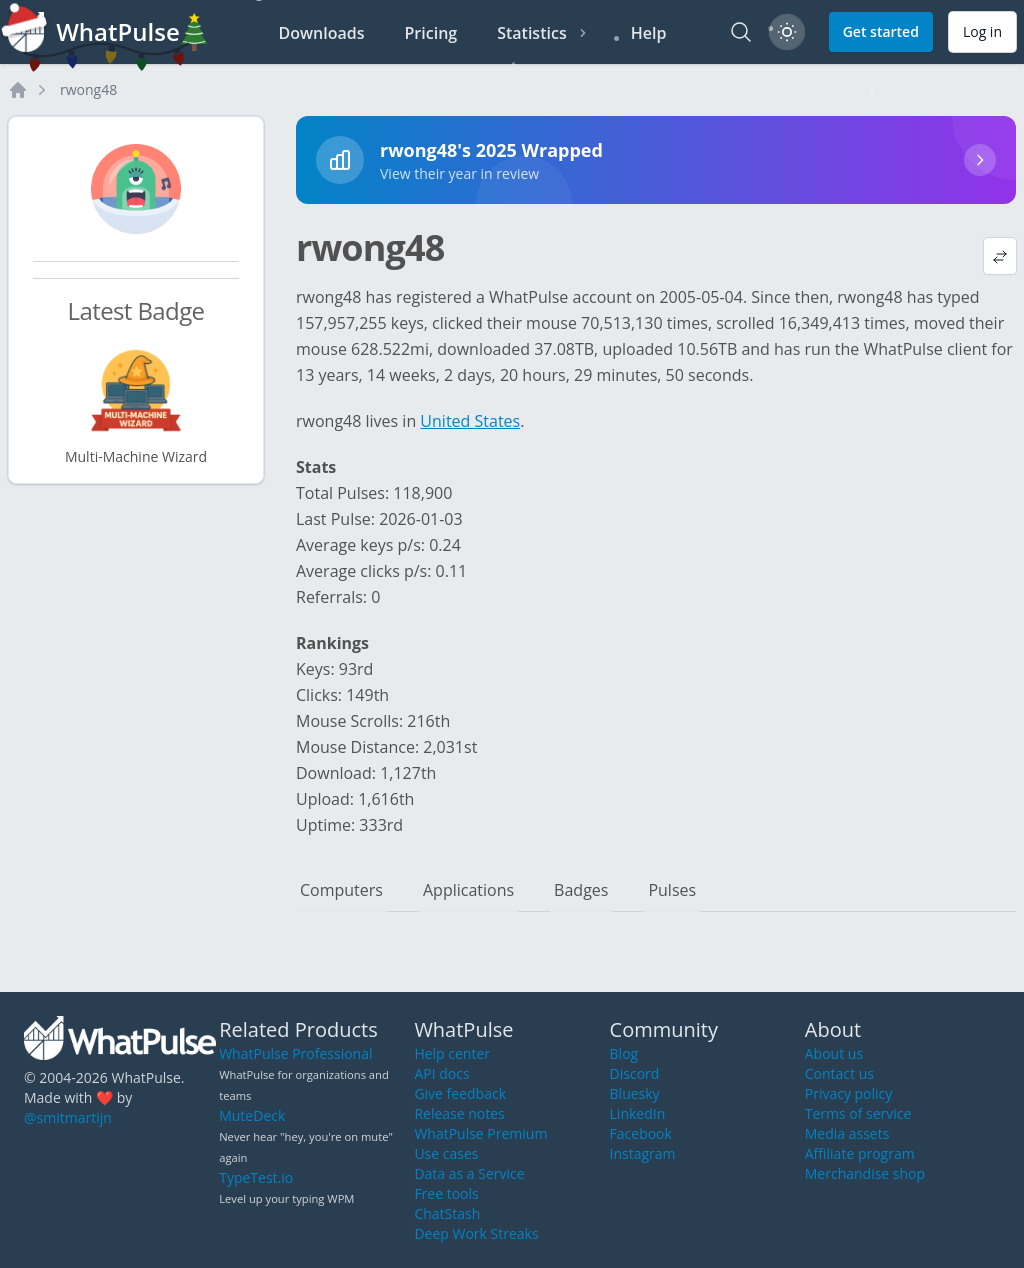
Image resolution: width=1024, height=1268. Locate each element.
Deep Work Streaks (476, 1233)
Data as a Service (469, 1173)
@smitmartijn (68, 1117)
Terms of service (858, 1113)
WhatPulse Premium (480, 1133)
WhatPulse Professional (295, 1053)
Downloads (322, 33)
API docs (441, 1073)
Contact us (839, 1073)
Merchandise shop (865, 1173)
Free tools (446, 1193)
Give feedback (460, 1093)
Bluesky (635, 1093)
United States (470, 421)
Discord (635, 1073)
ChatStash (447, 1213)
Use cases (446, 1153)
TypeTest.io (256, 1177)
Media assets (847, 1133)
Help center (452, 1053)
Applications (468, 890)
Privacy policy (849, 1093)
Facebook (641, 1133)
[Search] (741, 32)
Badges (581, 890)
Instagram (643, 1153)
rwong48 (88, 89)
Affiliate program (860, 1153)
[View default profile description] (1000, 256)
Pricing (431, 33)
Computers (341, 890)
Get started (881, 31)
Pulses (672, 890)
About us (834, 1053)
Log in (982, 31)
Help (649, 33)
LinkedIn (638, 1113)
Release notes (459, 1113)
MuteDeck (252, 1115)
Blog (624, 1053)
